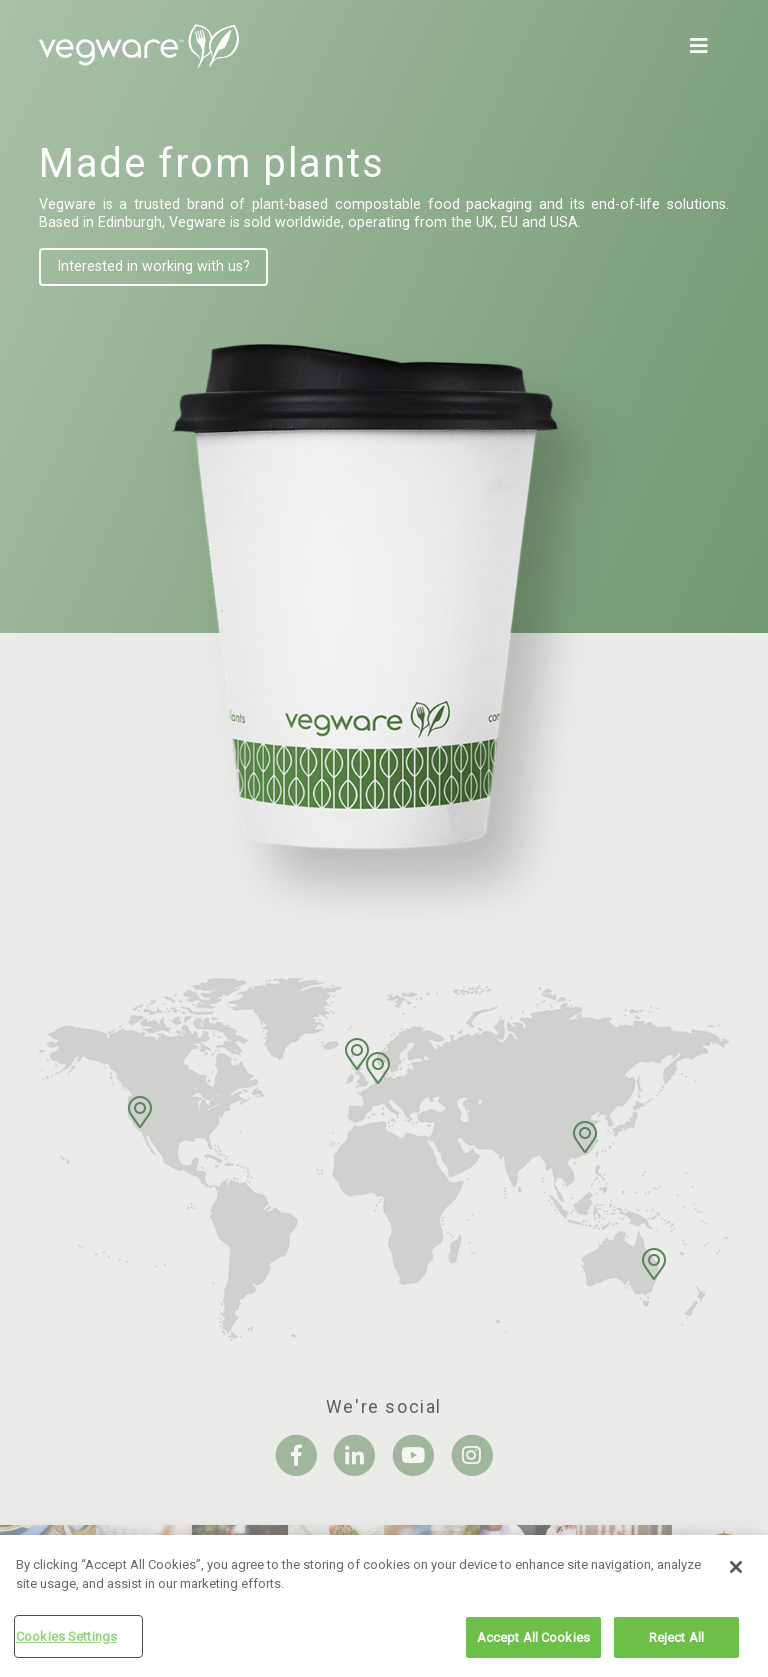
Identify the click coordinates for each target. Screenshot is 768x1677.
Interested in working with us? (153, 266)
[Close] (736, 1572)
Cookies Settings (66, 1641)
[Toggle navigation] (703, 46)
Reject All (676, 1642)
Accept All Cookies (533, 1642)
